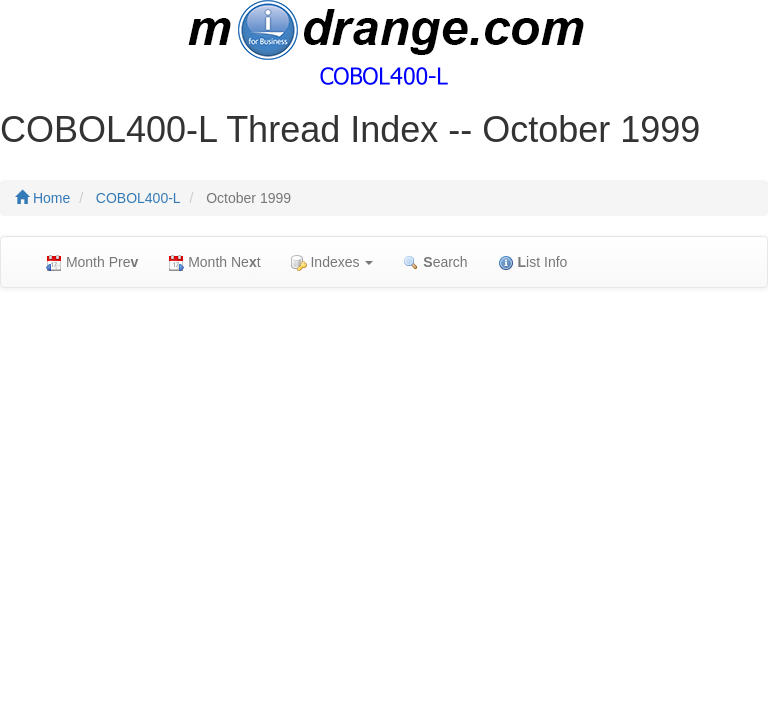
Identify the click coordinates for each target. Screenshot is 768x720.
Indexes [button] (332, 262)
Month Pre (92, 262)
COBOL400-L (138, 198)
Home (42, 198)
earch (435, 262)
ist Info (533, 262)
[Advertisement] (384, 448)
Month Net (214, 262)
